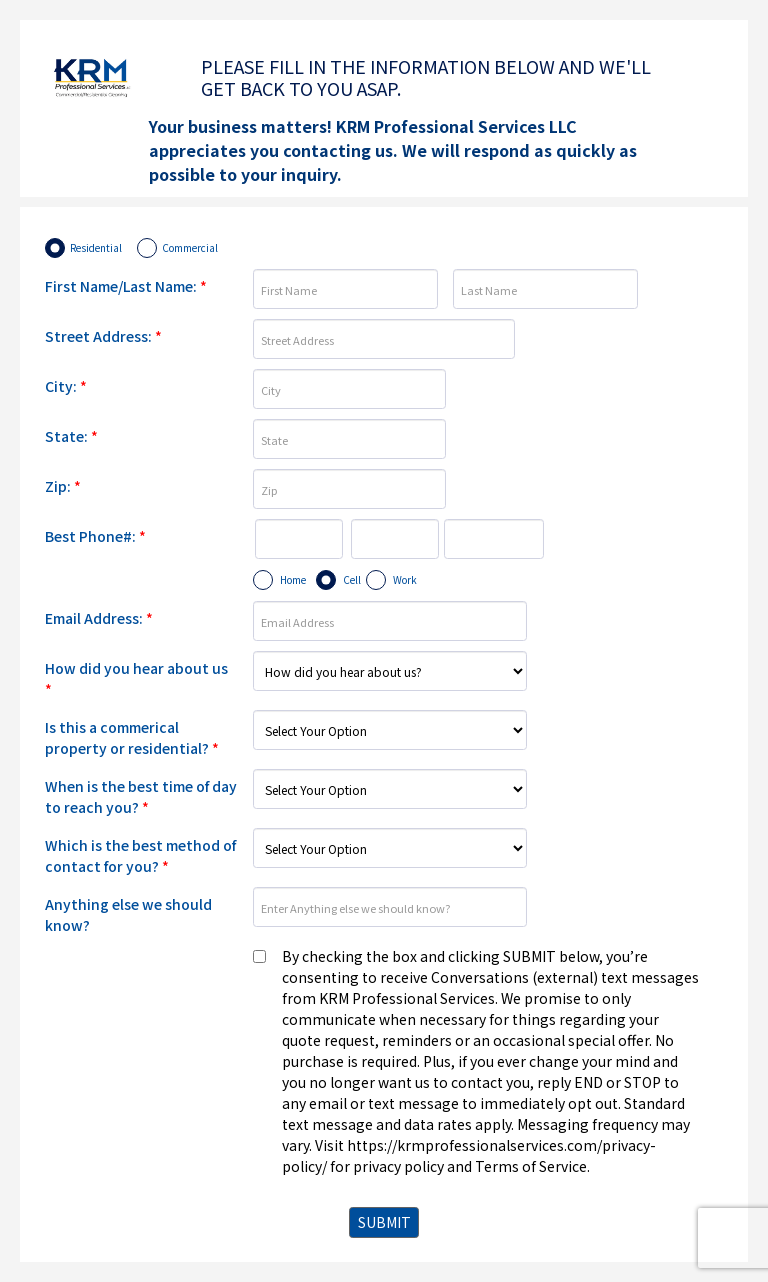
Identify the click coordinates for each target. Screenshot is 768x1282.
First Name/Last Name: (126, 286)
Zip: (63, 486)
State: (71, 436)
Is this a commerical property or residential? (132, 737)
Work (405, 579)
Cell (352, 579)
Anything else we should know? (128, 914)
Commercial (190, 247)
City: (66, 386)
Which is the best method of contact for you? (140, 855)
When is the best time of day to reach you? (141, 796)
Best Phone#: (95, 536)
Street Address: (103, 336)
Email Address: (99, 618)
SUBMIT (384, 1222)
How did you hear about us (136, 678)
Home (293, 579)
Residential (96, 247)
